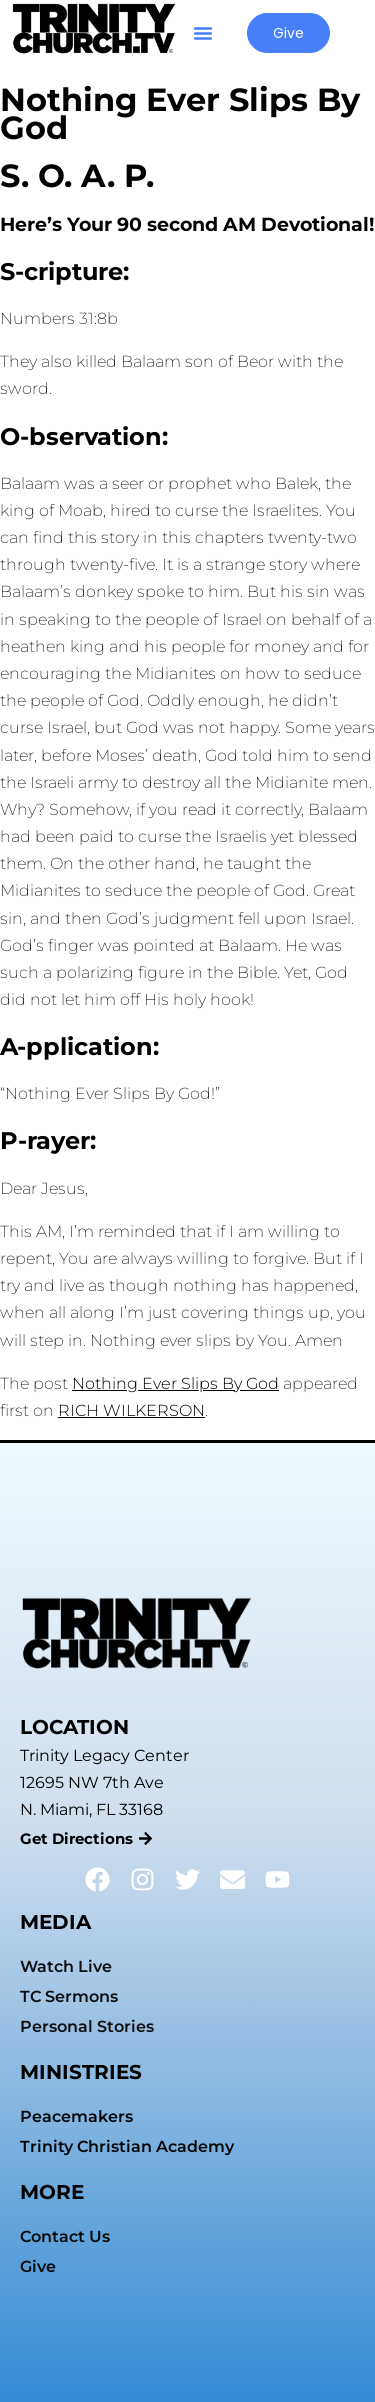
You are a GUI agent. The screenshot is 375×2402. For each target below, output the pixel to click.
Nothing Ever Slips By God (175, 1383)
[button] (203, 33)
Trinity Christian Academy (127, 2146)
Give (38, 2266)
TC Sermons (69, 1996)
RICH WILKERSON (131, 1410)
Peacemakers (76, 2116)
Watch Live (66, 1966)
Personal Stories (87, 2026)
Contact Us (65, 2236)
